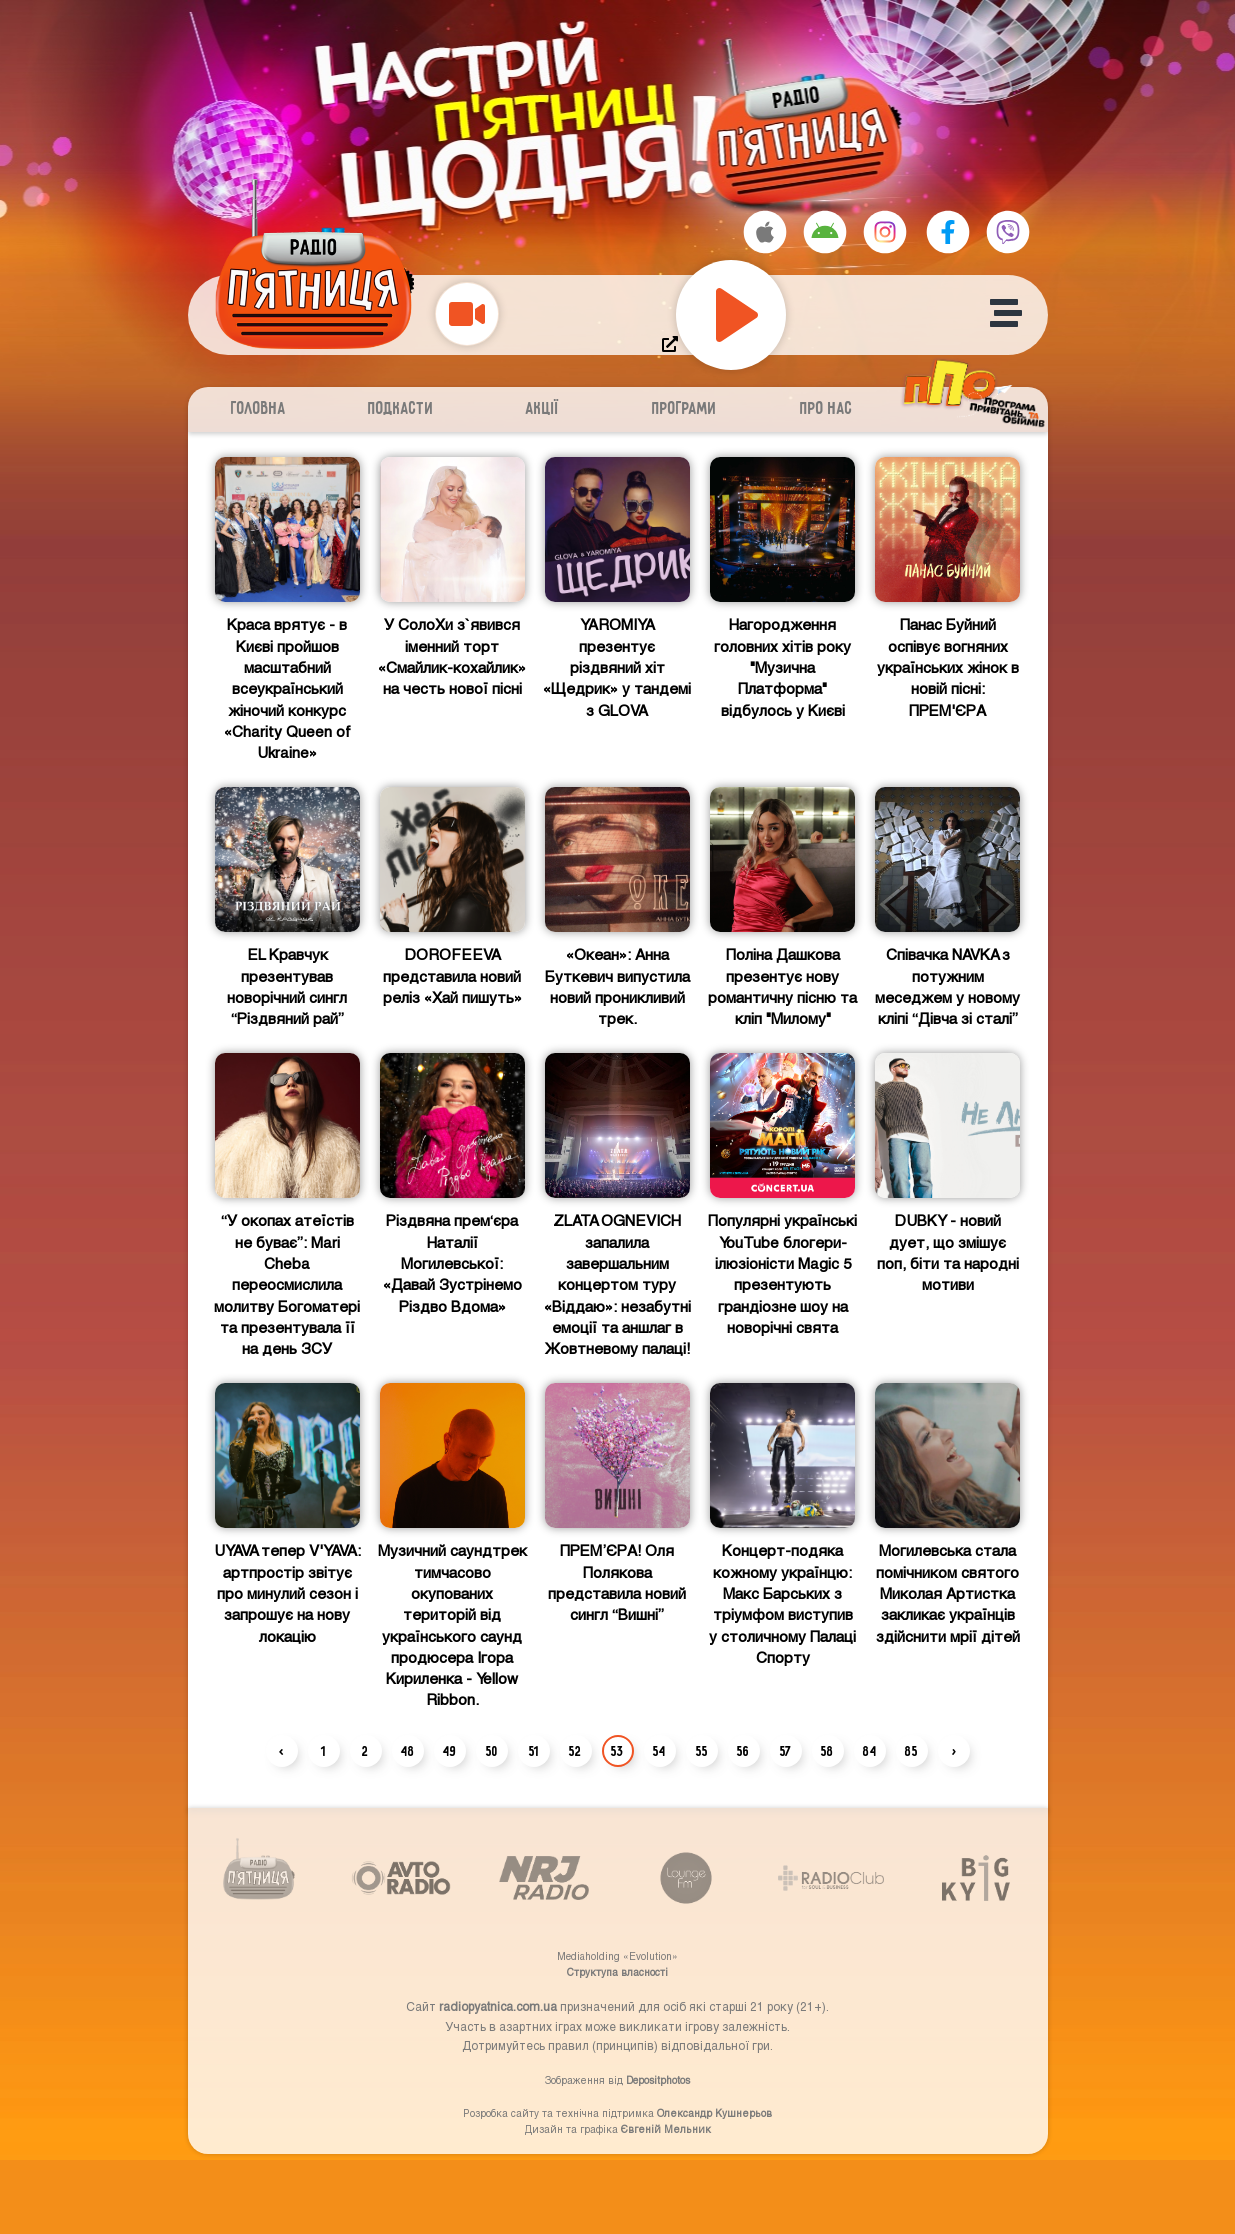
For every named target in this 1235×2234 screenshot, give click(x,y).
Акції (542, 409)
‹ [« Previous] (281, 1752)
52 (575, 1752)
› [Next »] (954, 1752)
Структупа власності (617, 1972)
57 (786, 1752)
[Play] (731, 315)
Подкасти (401, 409)
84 (870, 1752)
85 (911, 1752)
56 (743, 1752)
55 (702, 1752)
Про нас (826, 409)
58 (827, 1752)
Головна (258, 409)
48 (408, 1752)
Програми (684, 409)
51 (534, 1752)
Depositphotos (658, 2080)
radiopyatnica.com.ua (498, 2006)
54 (659, 1752)
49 (450, 1752)
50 (492, 1752)
